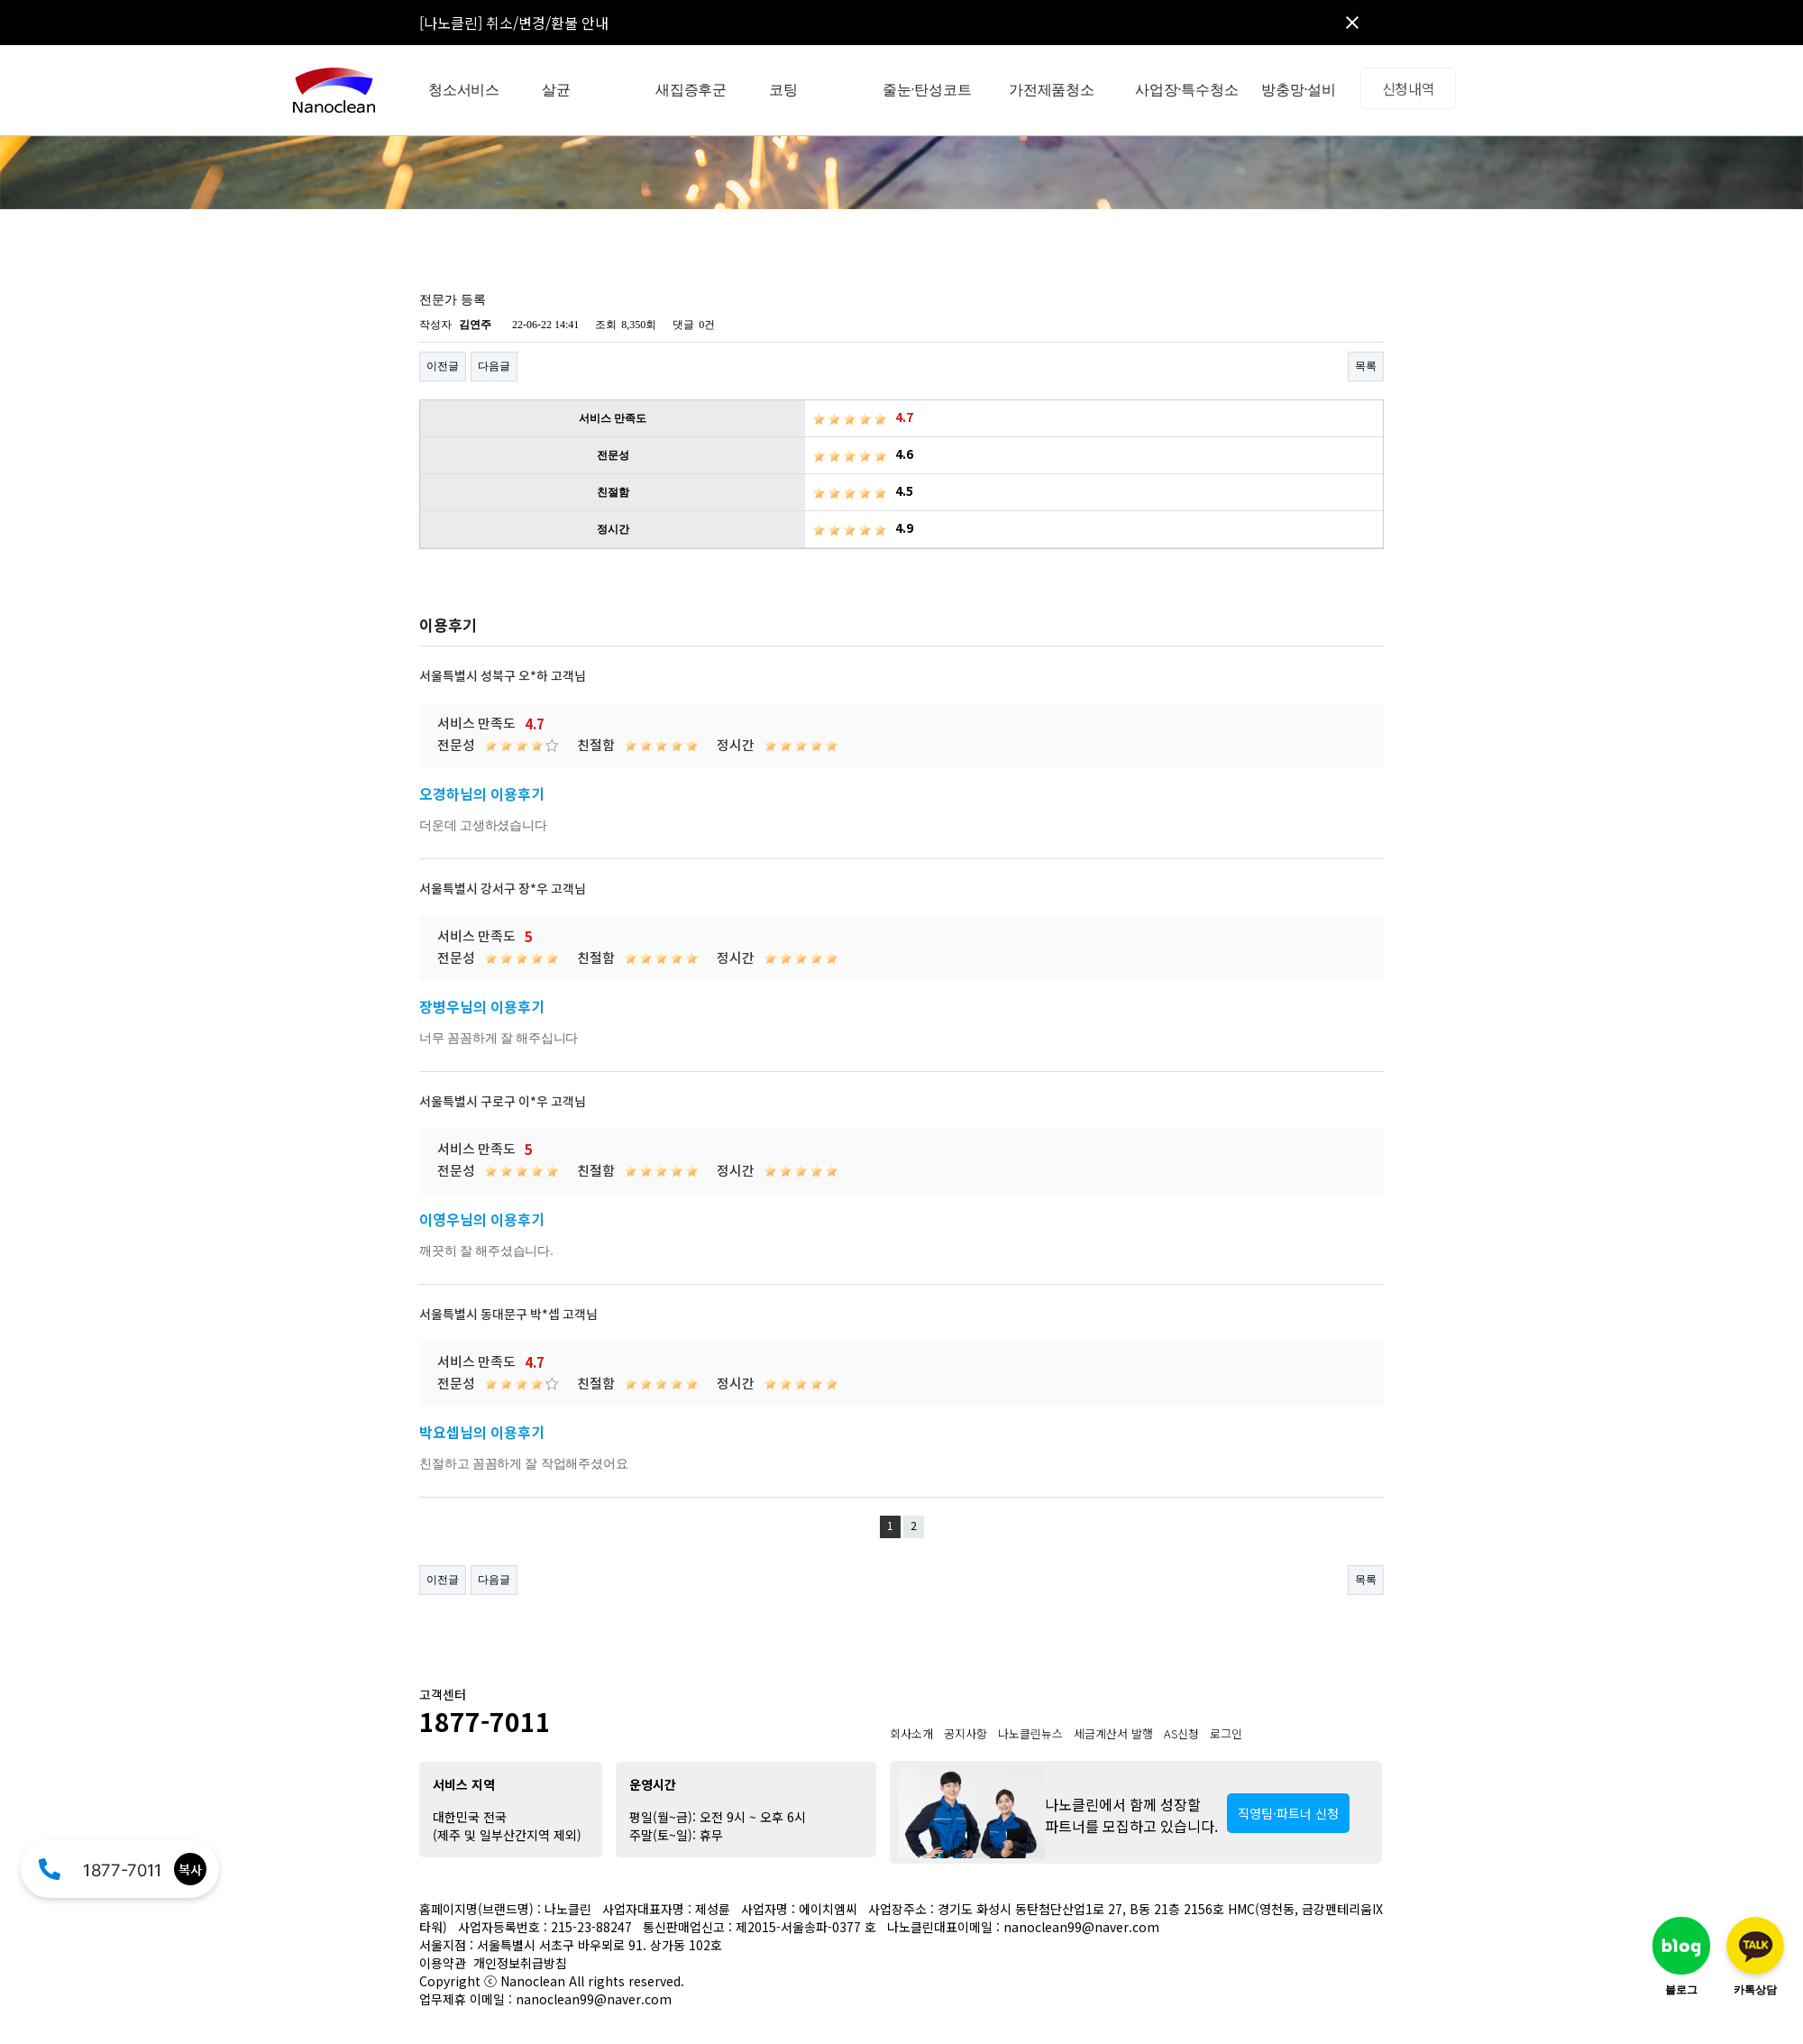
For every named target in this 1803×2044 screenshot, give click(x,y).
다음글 (494, 366)
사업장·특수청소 (1186, 89)
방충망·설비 (1298, 89)
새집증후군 (691, 89)
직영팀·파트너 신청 (1288, 1813)
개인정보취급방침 (520, 1963)
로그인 (1226, 1733)
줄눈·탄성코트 (927, 89)
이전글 (442, 366)
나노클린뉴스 (1030, 1733)
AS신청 (1181, 1733)
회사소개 (911, 1733)
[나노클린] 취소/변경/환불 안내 (514, 22)
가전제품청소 (1051, 89)
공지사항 (965, 1733)
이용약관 (442, 1963)
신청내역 (1408, 88)
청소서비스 (463, 89)
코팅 (783, 89)
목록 (1366, 366)
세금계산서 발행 (1113, 1733)
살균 (556, 89)
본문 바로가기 (0, 0)
